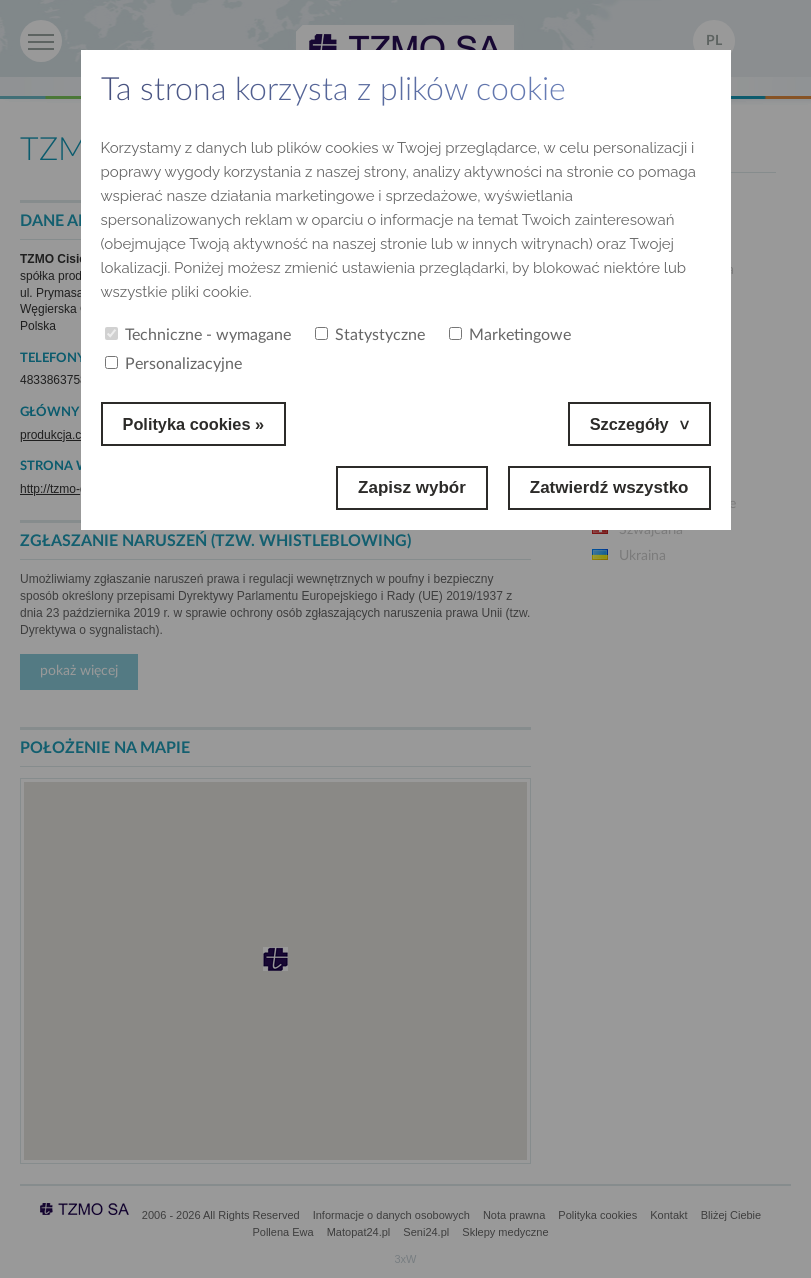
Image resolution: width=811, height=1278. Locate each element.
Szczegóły (627, 423)
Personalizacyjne (173, 364)
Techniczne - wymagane (198, 335)
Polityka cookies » (196, 423)
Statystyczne (370, 335)
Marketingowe (510, 335)
